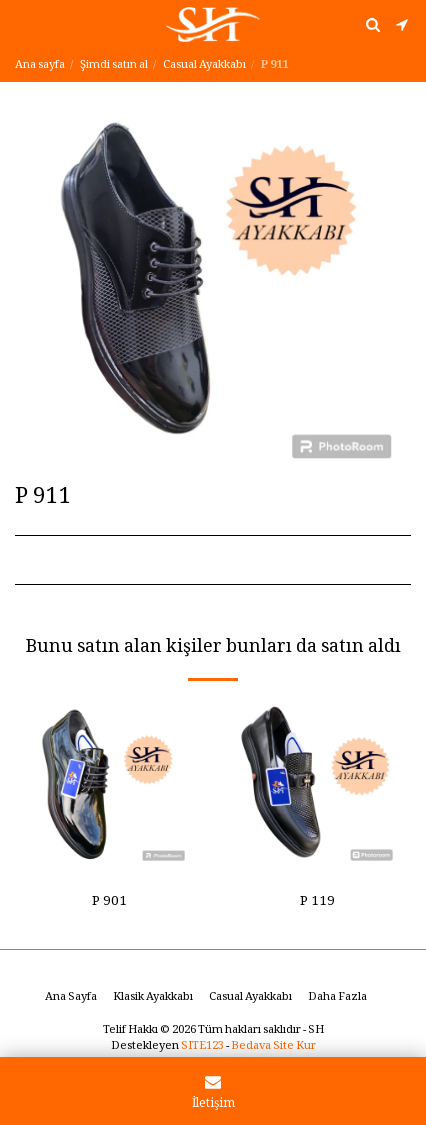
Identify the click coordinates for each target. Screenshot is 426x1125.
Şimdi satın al (114, 65)
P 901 (109, 903)
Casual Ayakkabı (204, 65)
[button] (22, 24)
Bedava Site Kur (273, 1046)
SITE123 (202, 1046)
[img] (109, 785)
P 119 (317, 903)
